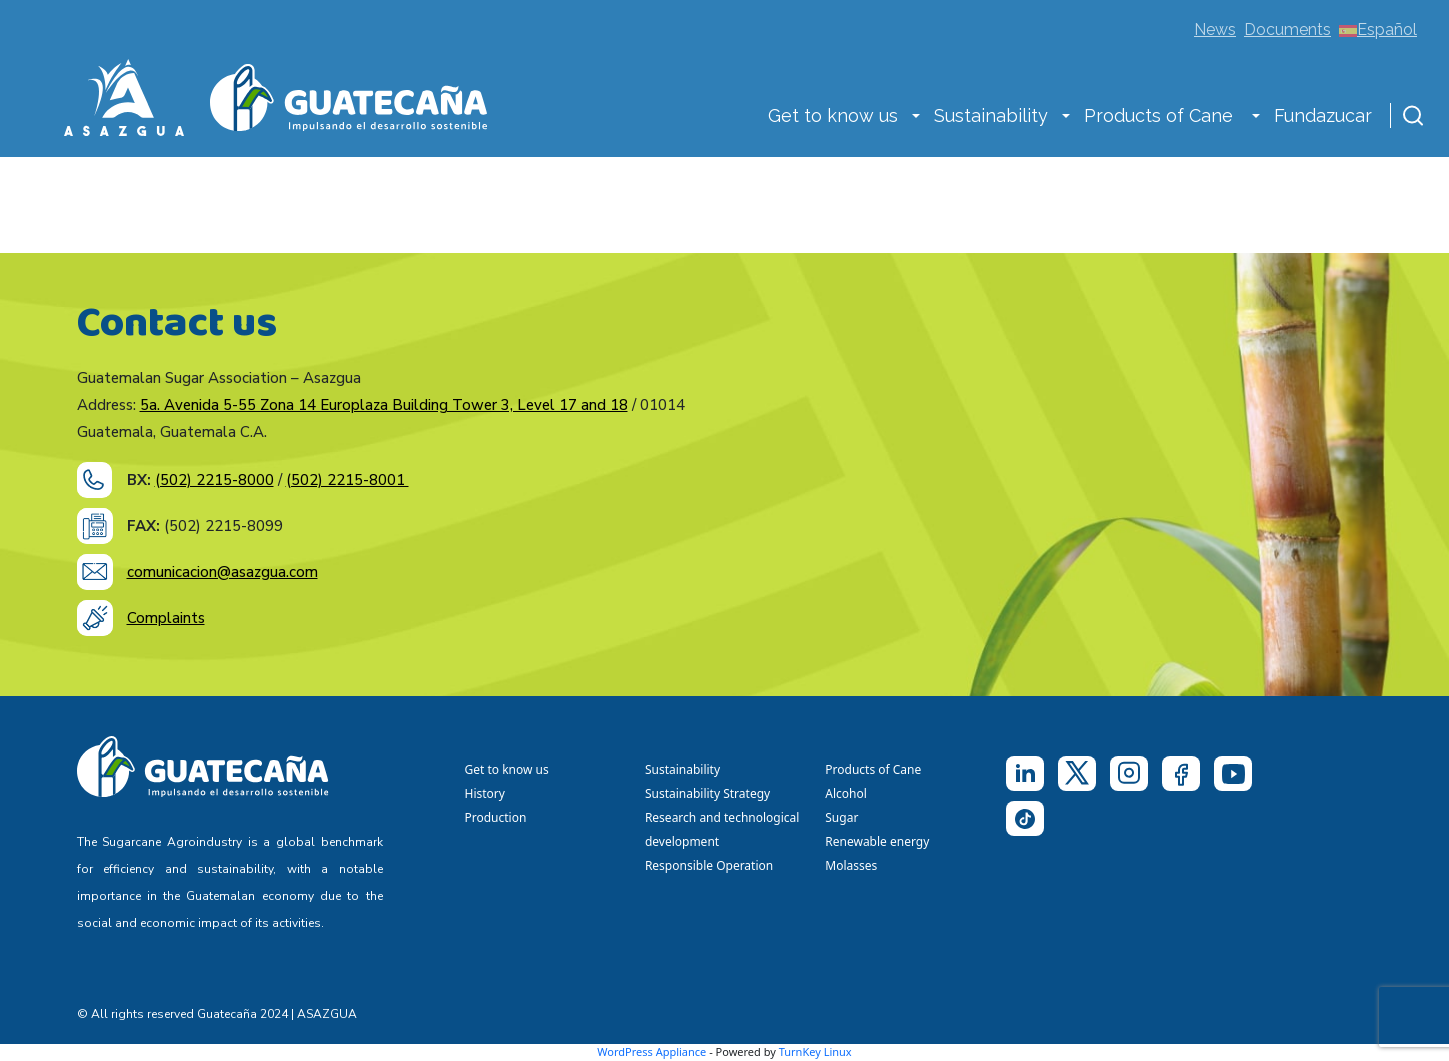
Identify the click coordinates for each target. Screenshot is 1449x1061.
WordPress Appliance (651, 1051)
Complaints (166, 618)
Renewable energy (878, 841)
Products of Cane (1161, 115)
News (1215, 29)
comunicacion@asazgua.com (222, 572)
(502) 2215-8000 (214, 480)
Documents (1287, 29)
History (485, 793)
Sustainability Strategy (707, 793)
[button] (916, 118)
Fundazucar (1323, 115)
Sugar (841, 817)
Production (496, 817)
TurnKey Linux (815, 1051)
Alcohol (846, 793)
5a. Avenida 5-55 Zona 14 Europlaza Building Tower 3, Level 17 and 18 (384, 405)
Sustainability (991, 115)
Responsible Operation (712, 865)
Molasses (851, 865)
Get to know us (833, 115)
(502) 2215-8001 (347, 480)
